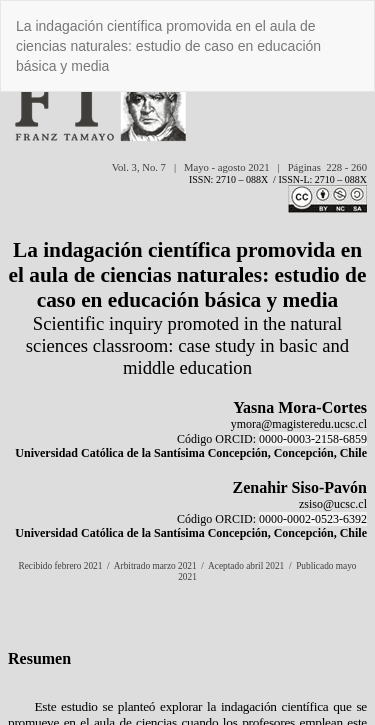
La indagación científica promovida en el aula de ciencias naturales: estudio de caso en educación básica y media (168, 46)
